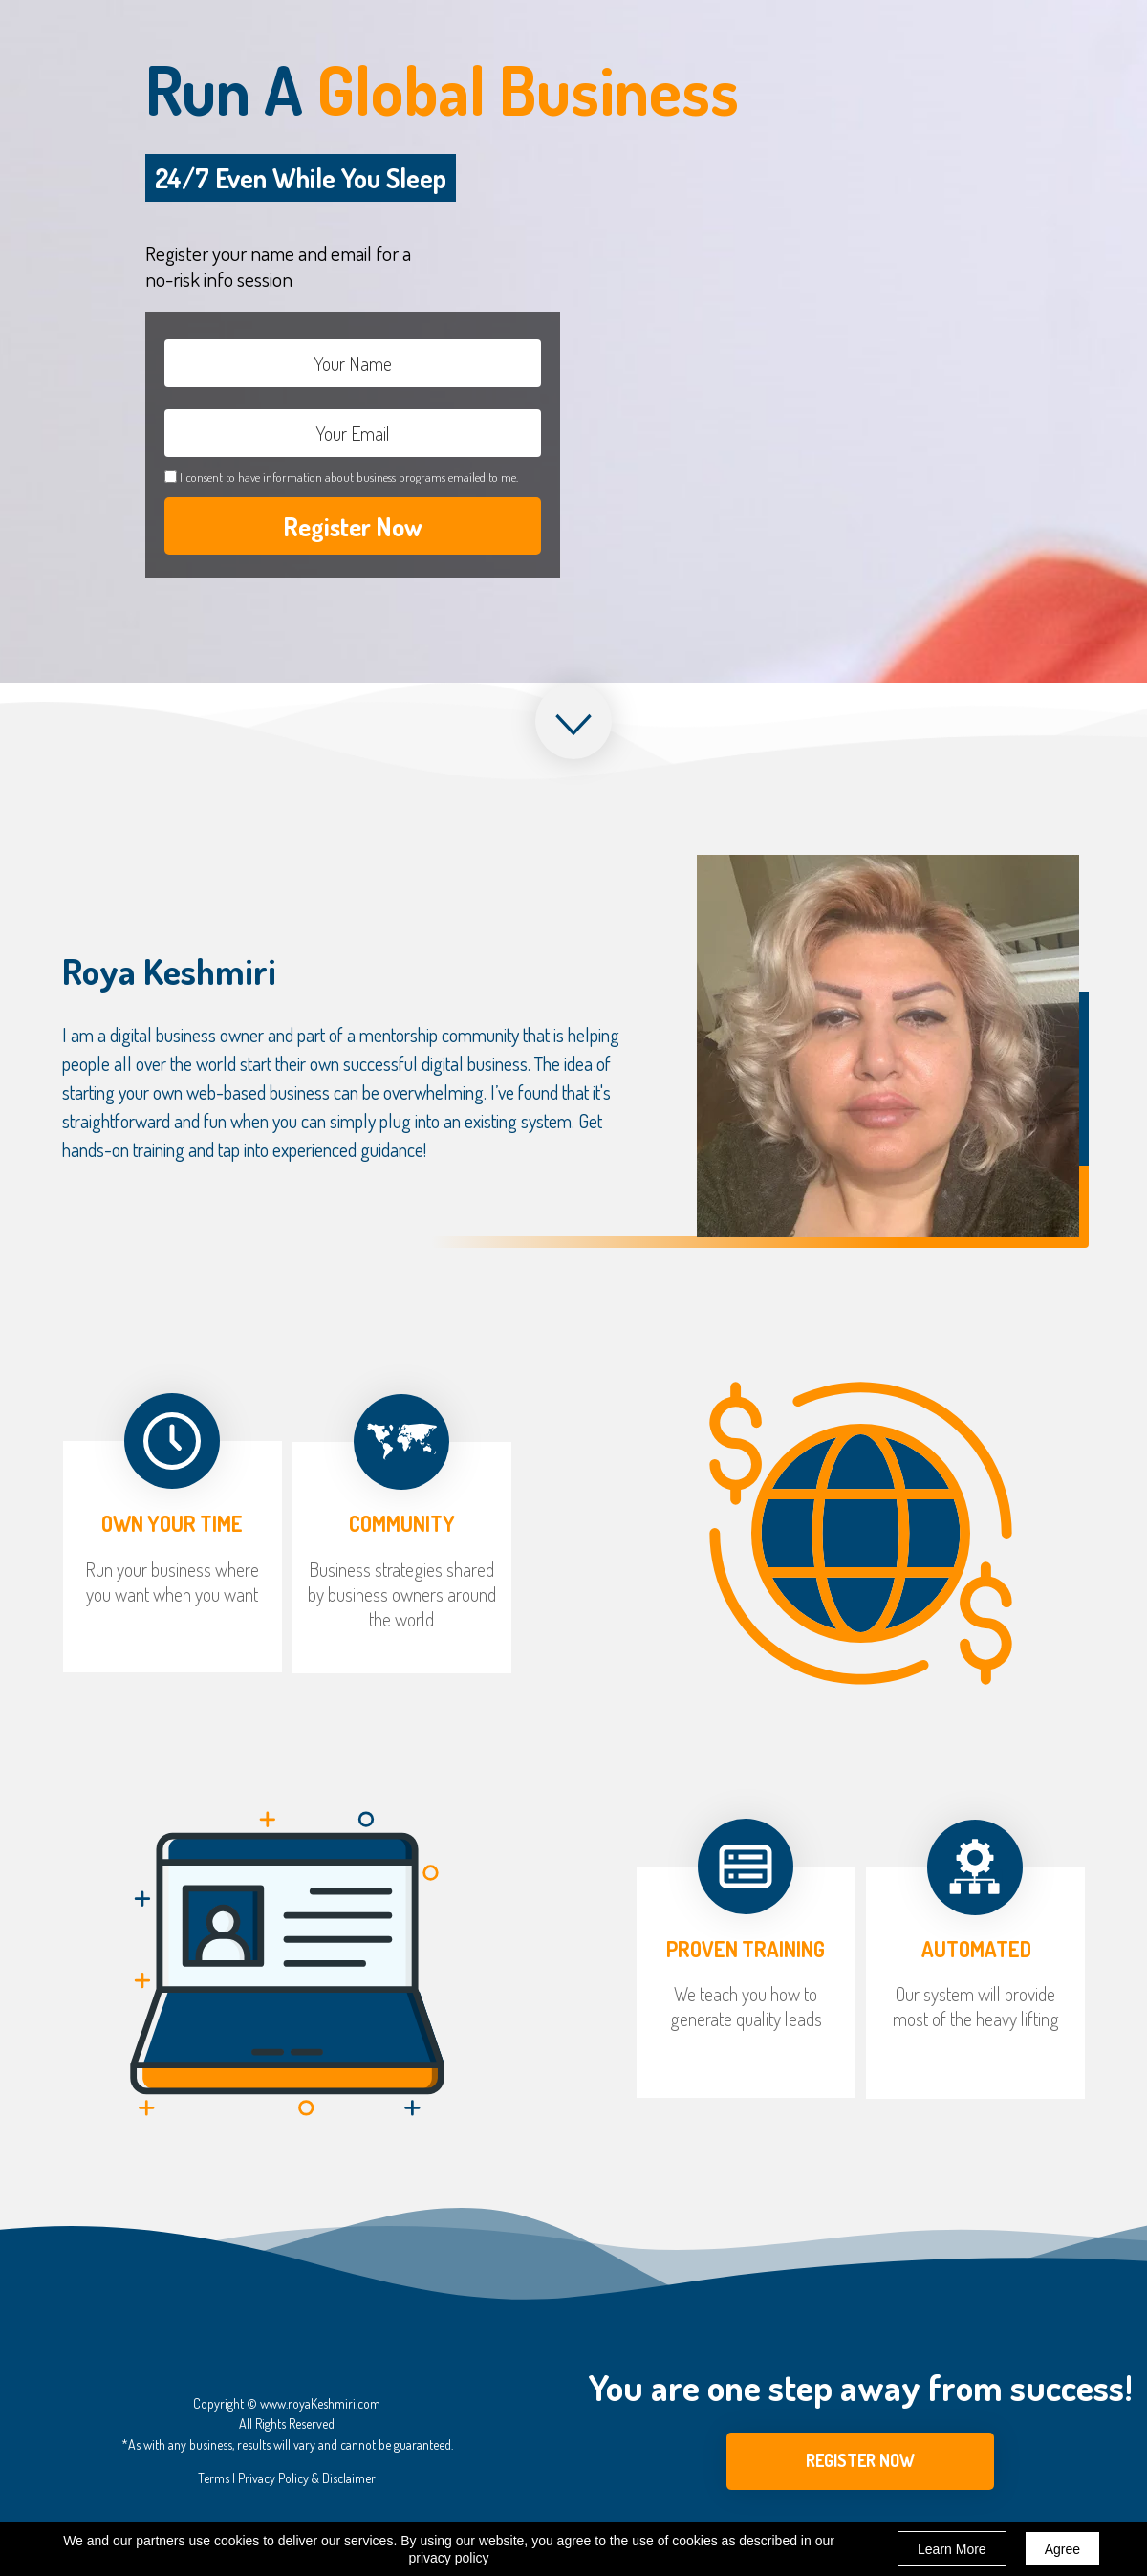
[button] (860, 2461)
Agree (1062, 2549)
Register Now (352, 526)
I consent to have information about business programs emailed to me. (349, 477)
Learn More (952, 2549)
